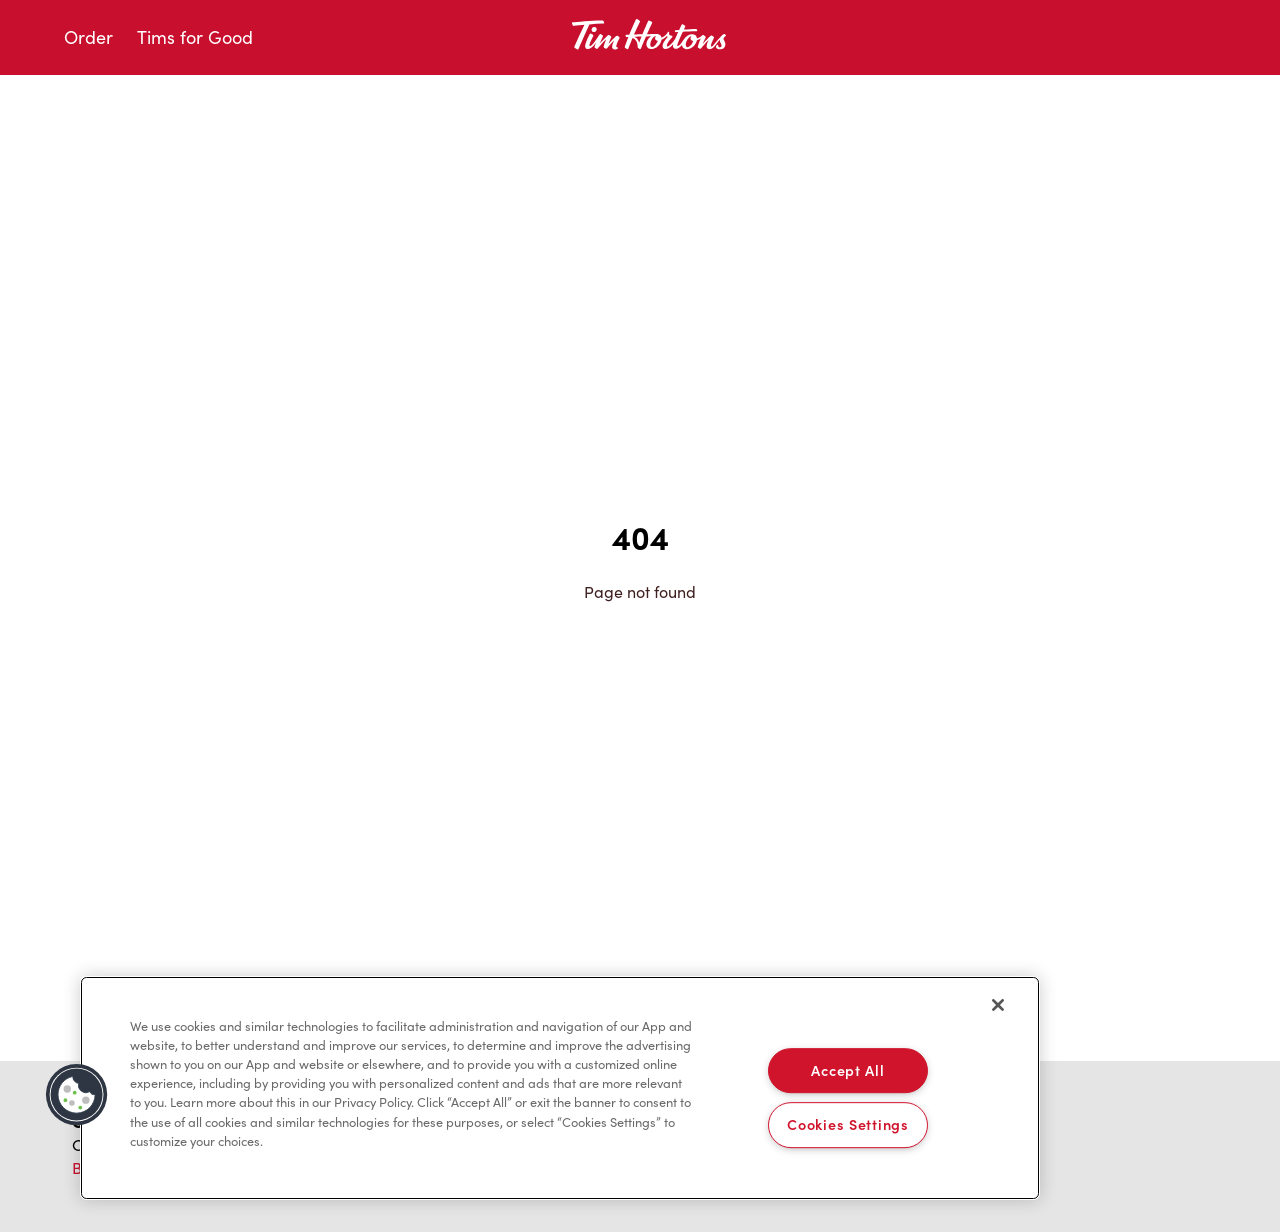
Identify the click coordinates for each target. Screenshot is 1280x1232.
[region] (560, 1088)
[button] (77, 1095)
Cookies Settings (848, 1125)
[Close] (998, 1005)
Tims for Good (195, 37)
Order (88, 37)
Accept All (847, 1070)
